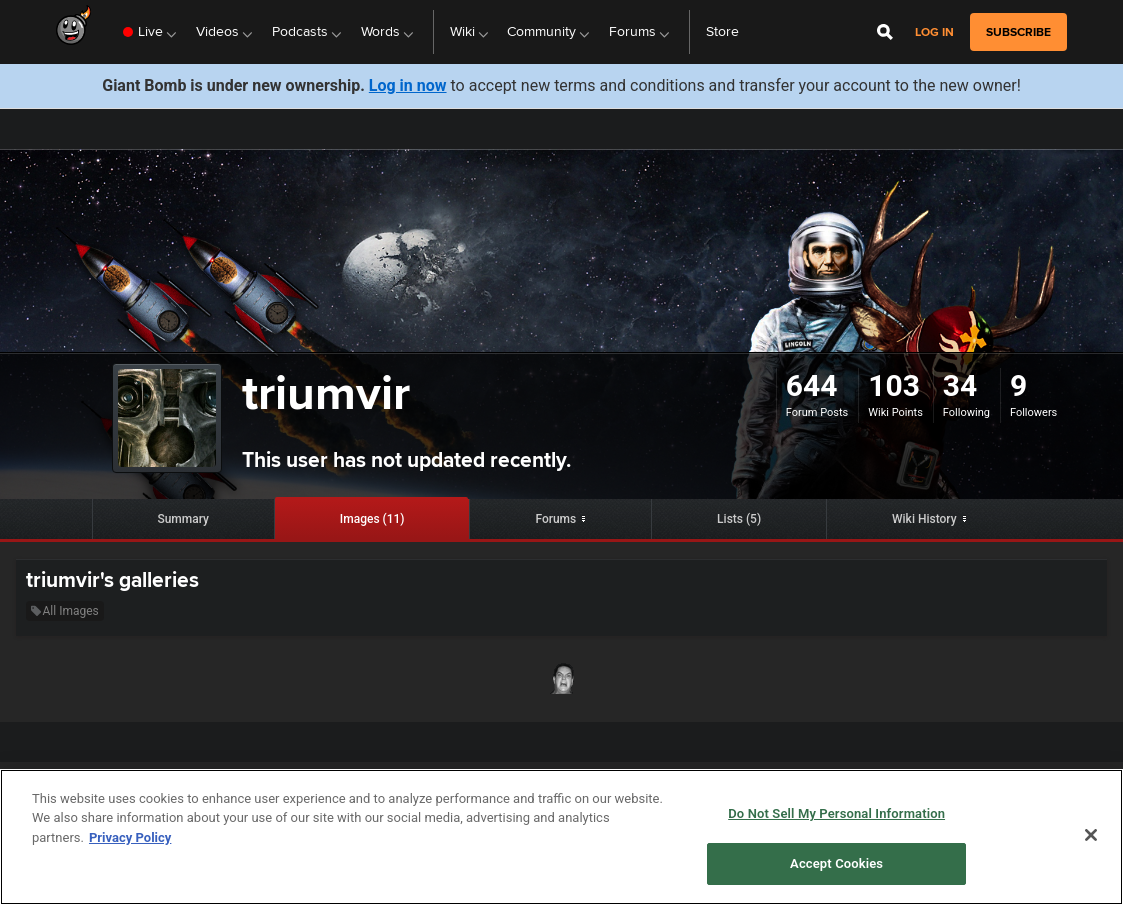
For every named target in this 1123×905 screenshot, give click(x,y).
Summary (183, 519)
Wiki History (924, 519)
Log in (934, 32)
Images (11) (372, 519)
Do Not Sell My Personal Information (836, 813)
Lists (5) (739, 519)
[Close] (1091, 835)
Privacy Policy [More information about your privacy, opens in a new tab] (130, 837)
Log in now (408, 85)
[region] (561, 837)
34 (960, 385)
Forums (555, 519)
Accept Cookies (836, 863)
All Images (65, 611)
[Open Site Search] (885, 32)
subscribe (1018, 32)
